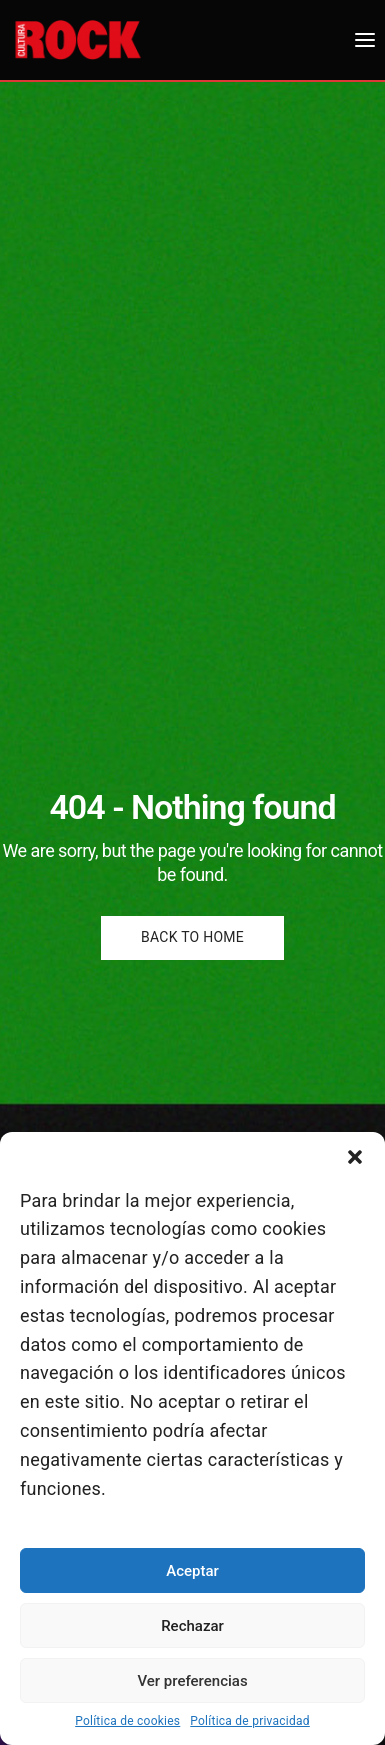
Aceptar (192, 1571)
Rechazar (192, 1626)
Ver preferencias (192, 1681)
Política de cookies (127, 1721)
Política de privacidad (250, 1721)
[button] (355, 1157)
